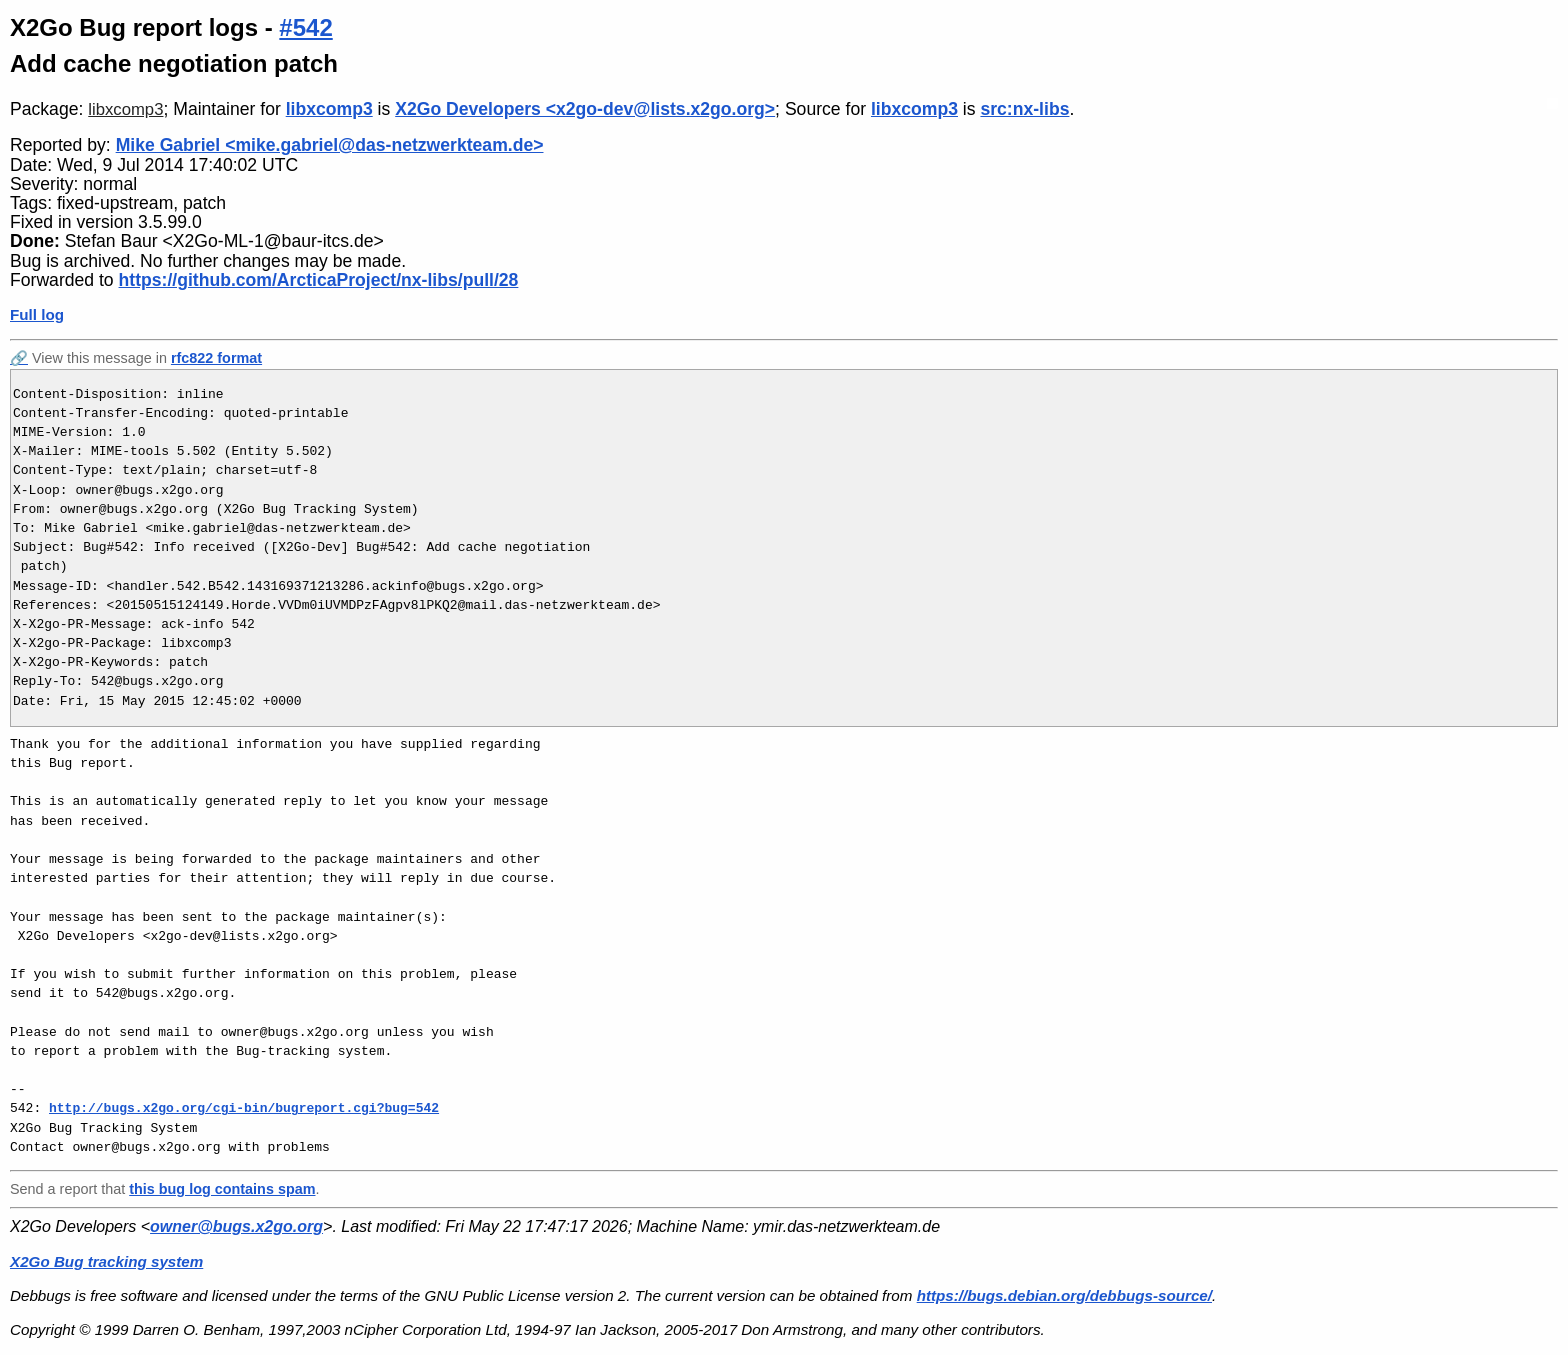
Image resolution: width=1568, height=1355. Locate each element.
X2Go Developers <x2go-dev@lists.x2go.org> (585, 109)
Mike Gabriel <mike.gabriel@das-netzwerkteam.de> (330, 145)
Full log (37, 314)
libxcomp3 (125, 109)
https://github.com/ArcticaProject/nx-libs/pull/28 (319, 280)
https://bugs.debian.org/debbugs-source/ (1064, 1295)
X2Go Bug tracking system (106, 1261)
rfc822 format (216, 358)
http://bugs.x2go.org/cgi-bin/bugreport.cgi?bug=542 (244, 1108)
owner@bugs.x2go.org (236, 1226)
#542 (305, 27)
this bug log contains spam (222, 1189)
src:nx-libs (1024, 109)
